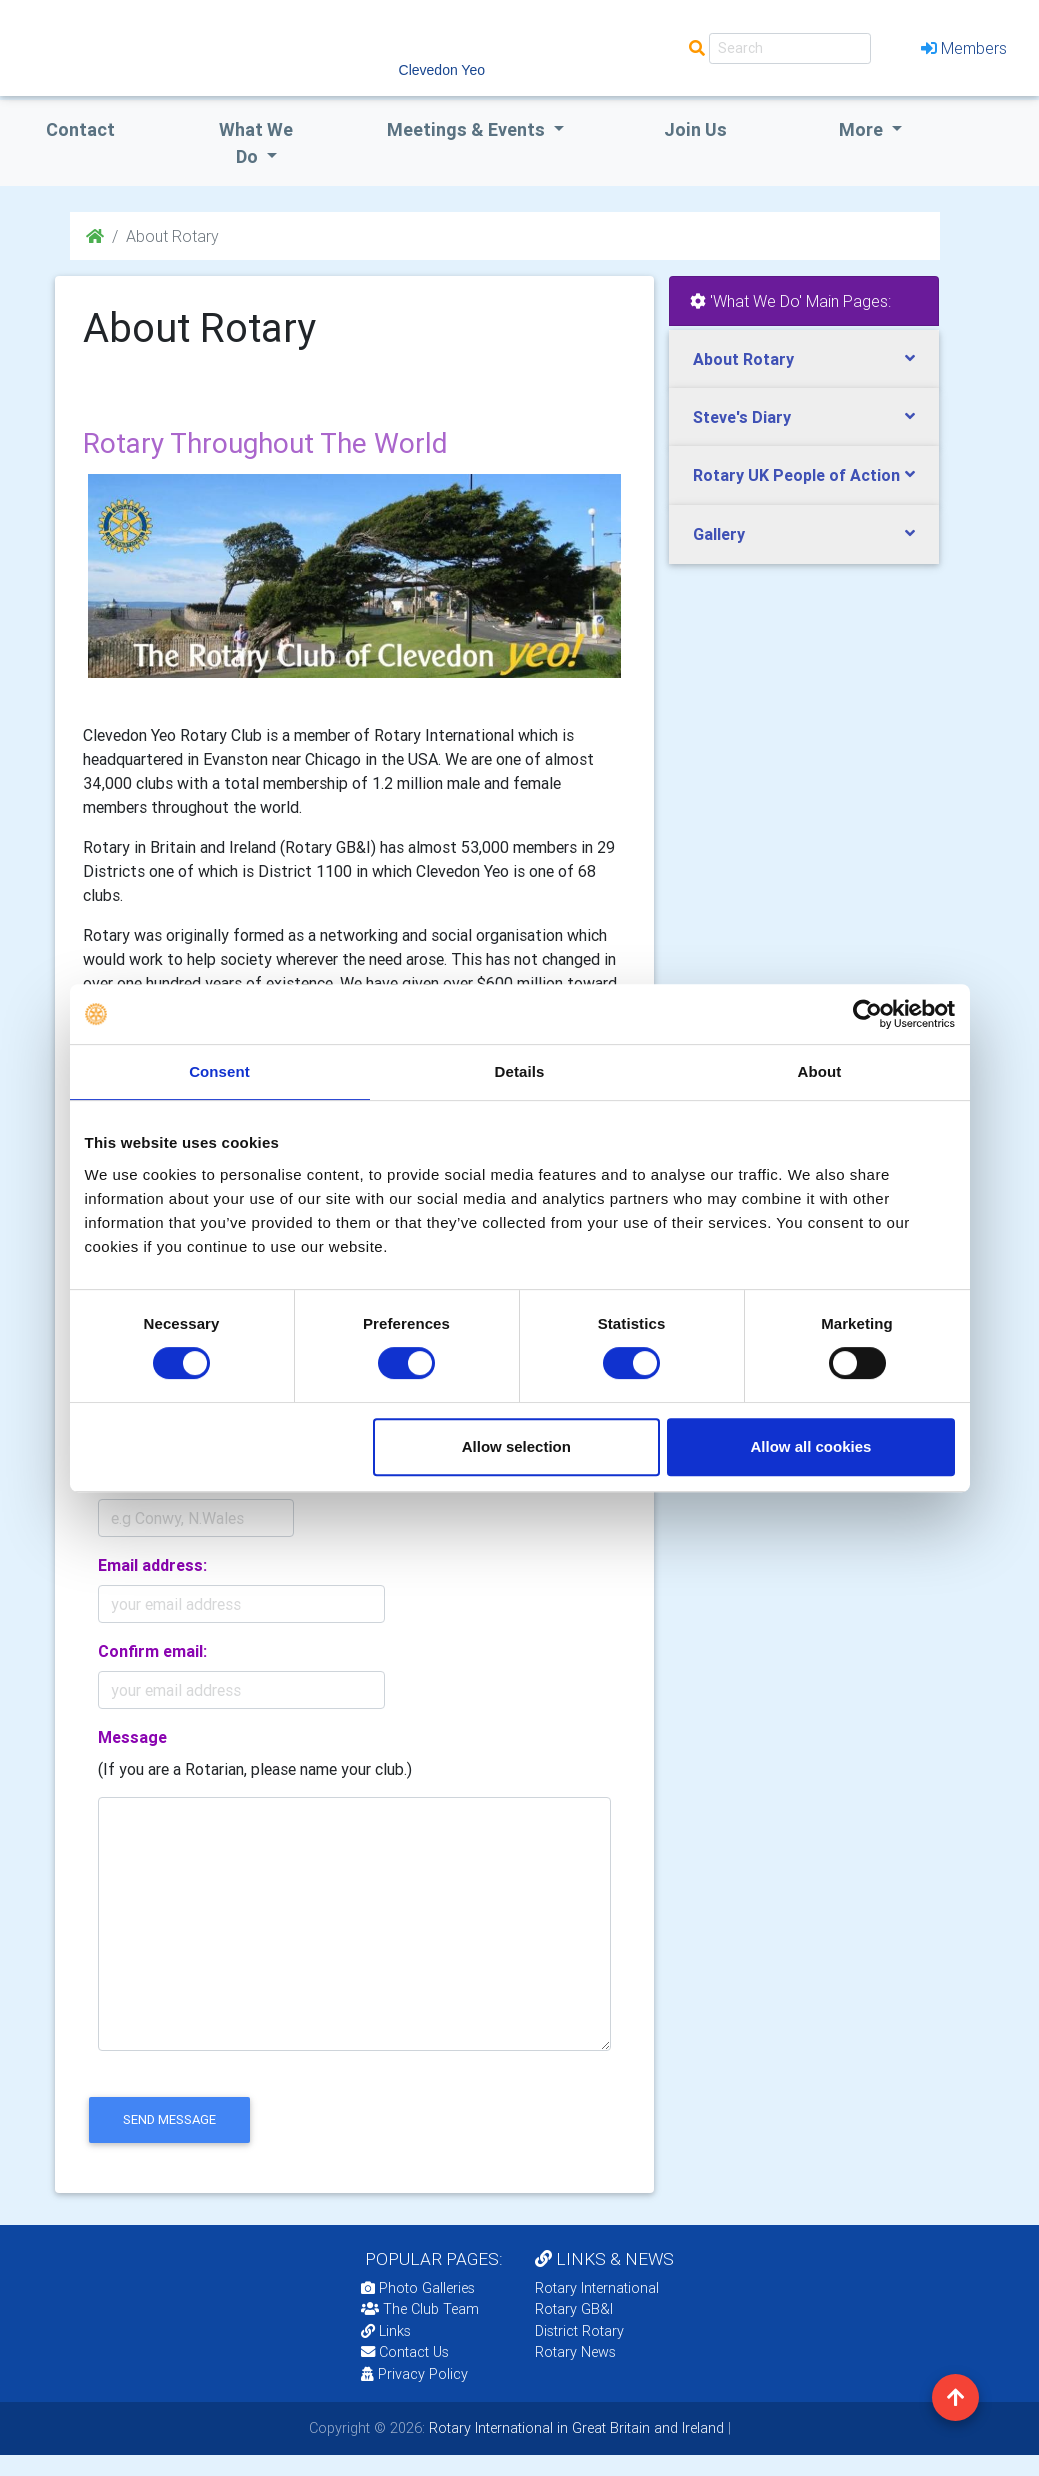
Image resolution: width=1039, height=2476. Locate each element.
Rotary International (597, 2288)
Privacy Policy (414, 2374)
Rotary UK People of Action (796, 475)
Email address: (152, 1565)
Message (132, 1737)
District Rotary (579, 2331)
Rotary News (575, 2352)
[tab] (804, 359)
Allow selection (516, 1446)
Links (386, 2331)
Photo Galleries (418, 2288)
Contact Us (405, 2352)
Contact (80, 129)
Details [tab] (520, 1071)
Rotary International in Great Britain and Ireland (574, 2428)
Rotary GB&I (574, 2309)
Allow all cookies (811, 1446)
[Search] (790, 48)
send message (169, 2119)
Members (964, 48)
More (863, 129)
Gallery (719, 534)
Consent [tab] (219, 1071)
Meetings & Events (468, 129)
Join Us (695, 129)
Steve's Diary (742, 417)
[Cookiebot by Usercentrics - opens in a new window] (867, 1014)
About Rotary (743, 359)
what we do (256, 143)
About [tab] (820, 1071)
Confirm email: (152, 1651)
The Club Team (420, 2309)
